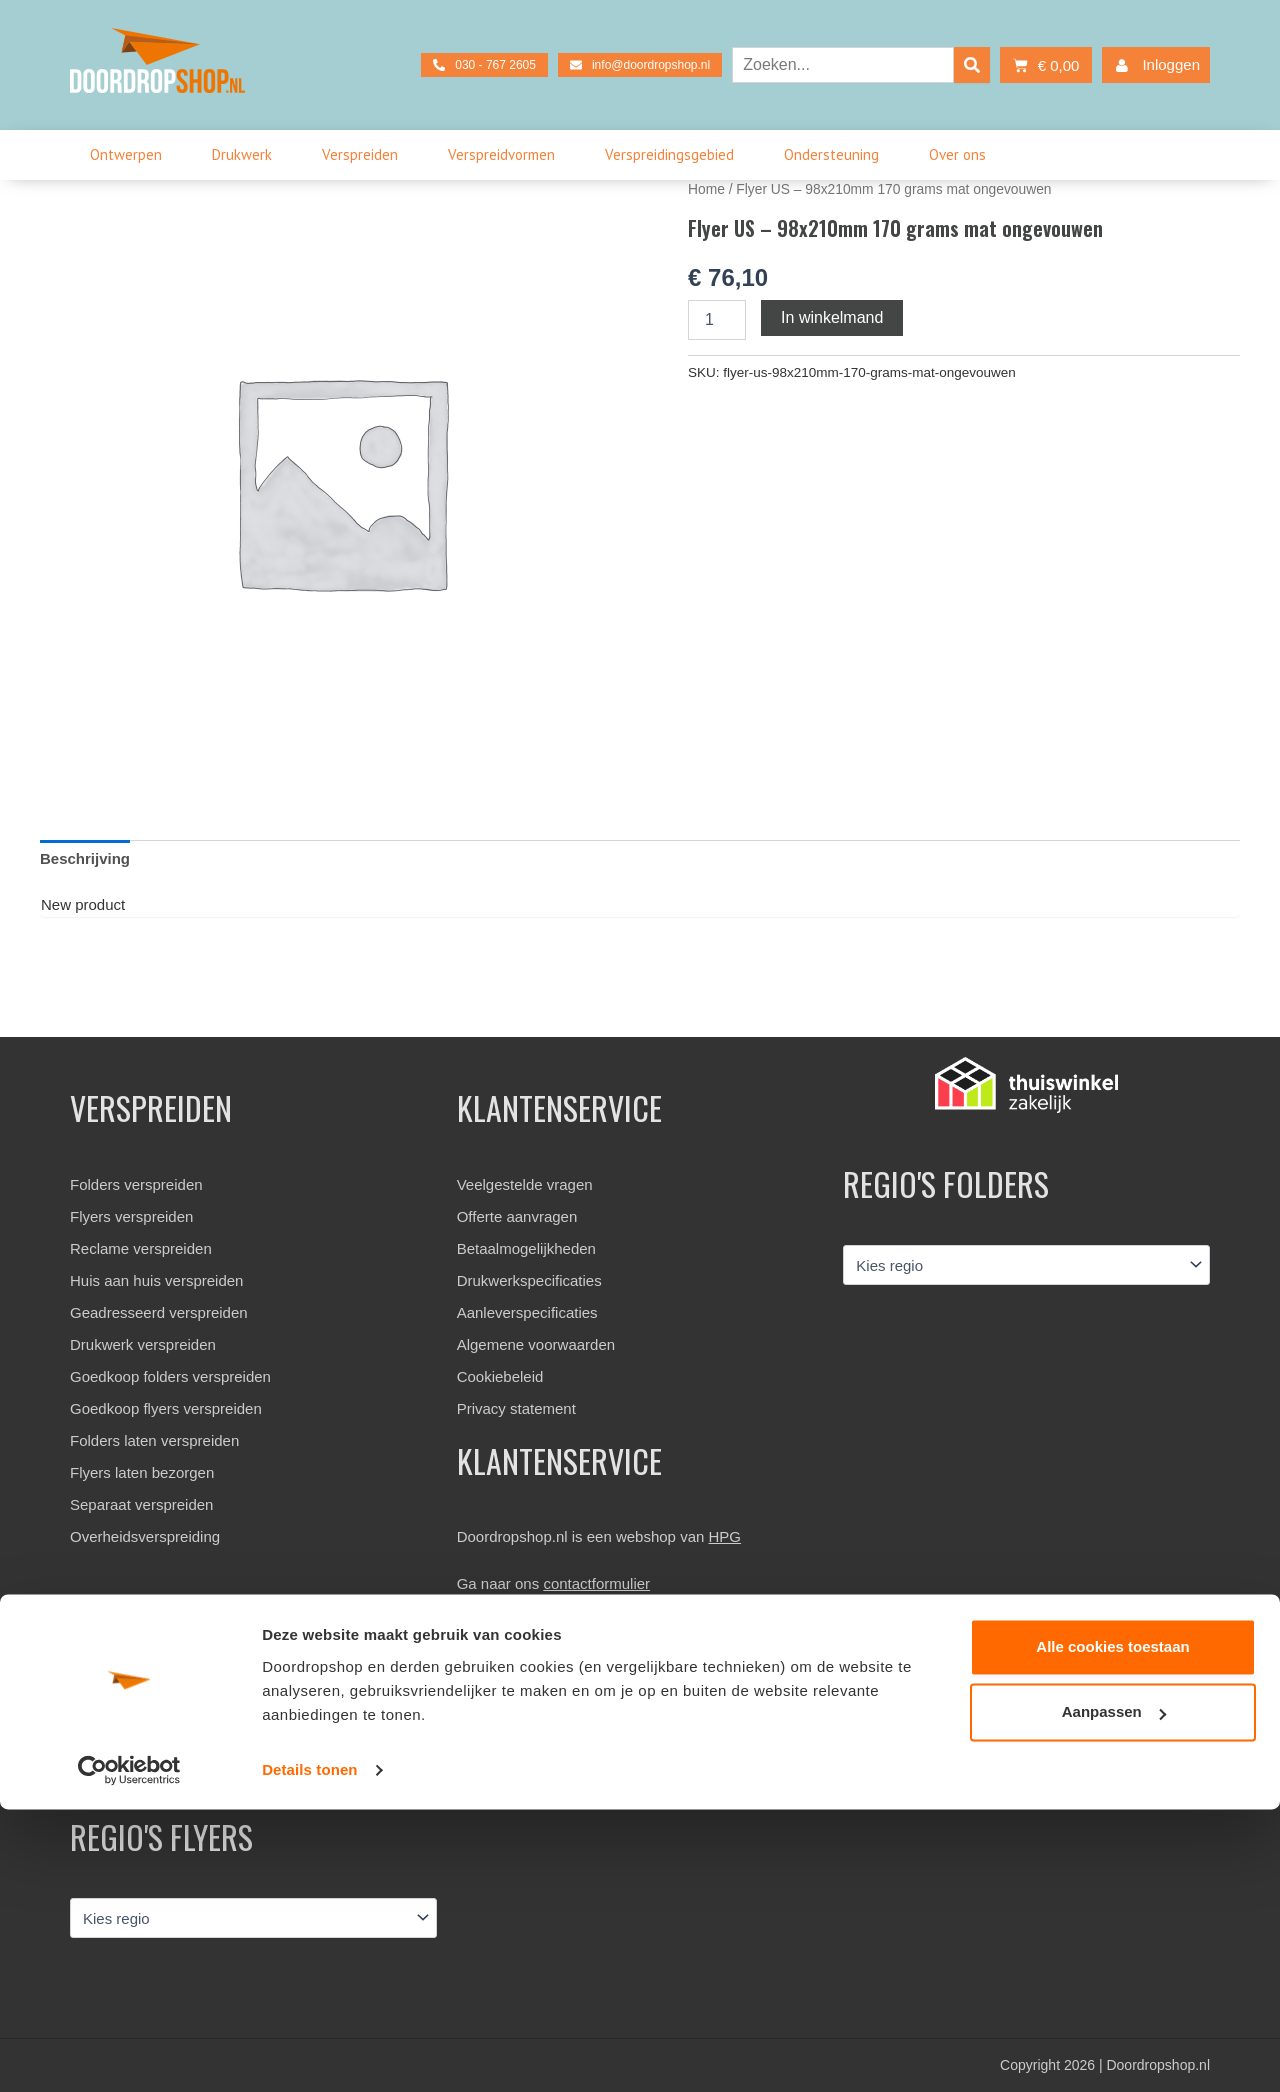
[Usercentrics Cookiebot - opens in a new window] (129, 2053)
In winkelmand (832, 317)
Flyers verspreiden (131, 1216)
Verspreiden (365, 155)
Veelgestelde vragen (525, 1184)
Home (706, 189)
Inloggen (1153, 65)
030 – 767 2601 (522, 1675)
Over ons (962, 155)
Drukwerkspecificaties (529, 1280)
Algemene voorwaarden (536, 1344)
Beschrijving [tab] (85, 858)
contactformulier (596, 1583)
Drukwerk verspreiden (143, 1344)
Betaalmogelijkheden (526, 1248)
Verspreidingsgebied (674, 155)
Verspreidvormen (506, 155)
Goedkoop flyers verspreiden (166, 1408)
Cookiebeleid (500, 1376)
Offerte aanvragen (517, 1216)
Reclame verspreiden (141, 1248)
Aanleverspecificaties (527, 1312)
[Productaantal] (717, 320)
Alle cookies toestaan (1112, 1929)
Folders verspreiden (136, 1184)
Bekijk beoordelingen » (146, 1754)
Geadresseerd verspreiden (159, 1312)
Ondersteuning (836, 155)
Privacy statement (516, 1408)
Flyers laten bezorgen (142, 1472)
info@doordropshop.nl (545, 1707)
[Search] (972, 65)
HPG (725, 1536)
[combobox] (843, 65)
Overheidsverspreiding (145, 1536)
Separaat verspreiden (141, 1504)
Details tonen (309, 2052)
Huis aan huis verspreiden (156, 1280)
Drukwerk (247, 155)
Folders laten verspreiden (154, 1440)
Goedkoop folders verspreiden (170, 1376)
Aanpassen (1114, 1994)
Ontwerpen (131, 155)
